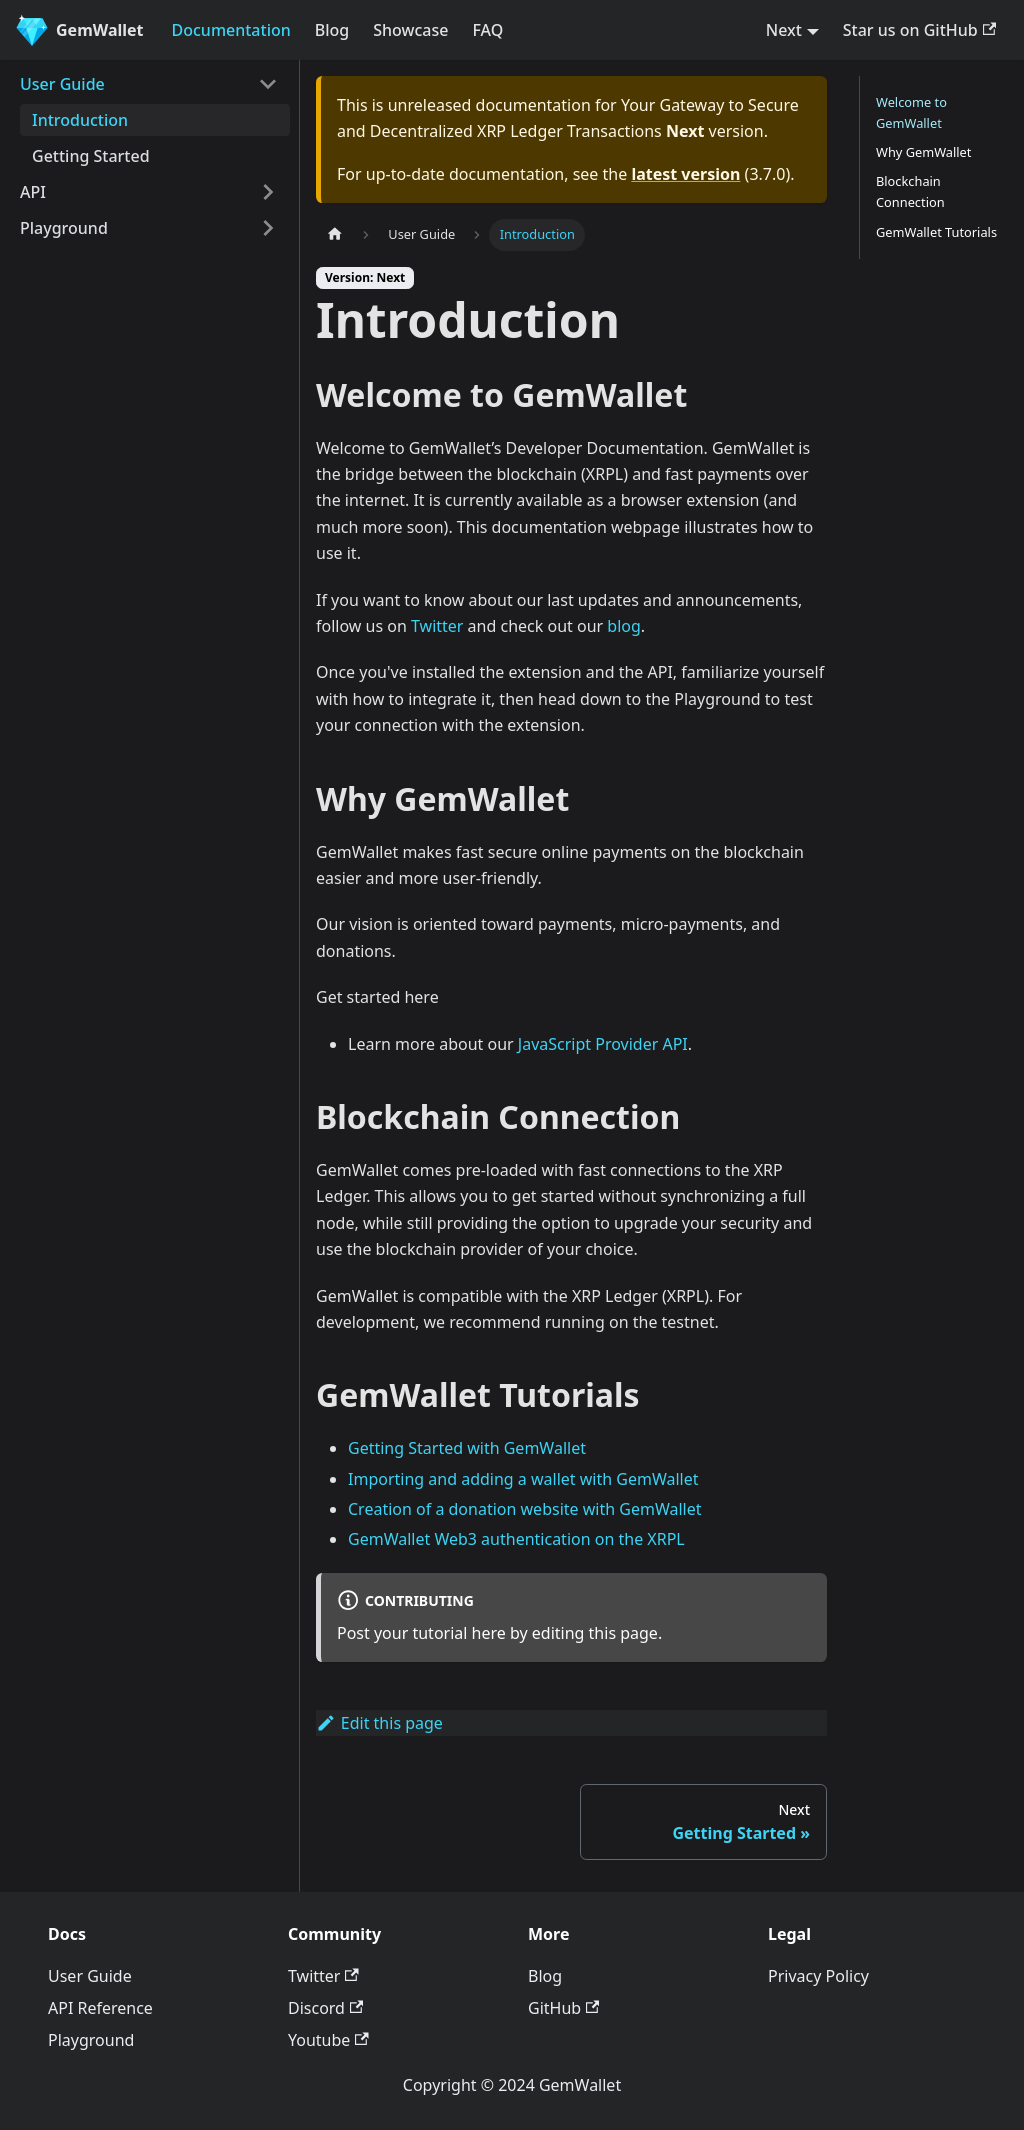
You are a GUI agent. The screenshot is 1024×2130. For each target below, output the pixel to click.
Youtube (328, 2040)
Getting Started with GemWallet (467, 1448)
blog (624, 626)
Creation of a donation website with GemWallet (524, 1509)
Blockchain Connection (910, 191)
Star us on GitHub (919, 30)
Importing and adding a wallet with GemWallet (523, 1479)
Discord (325, 2008)
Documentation (231, 30)
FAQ (487, 30)
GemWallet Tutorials (936, 232)
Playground (64, 228)
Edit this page (379, 1723)
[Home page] (335, 234)
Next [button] (784, 30)
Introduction (80, 120)
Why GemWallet (923, 152)
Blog (332, 30)
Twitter (437, 626)
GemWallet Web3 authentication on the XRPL (516, 1539)
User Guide (62, 84)
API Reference (100, 2008)
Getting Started (91, 156)
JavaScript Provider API (603, 1044)
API (33, 192)
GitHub (563, 2008)
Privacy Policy (818, 1976)
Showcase (410, 30)
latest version (685, 174)
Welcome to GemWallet (911, 112)
